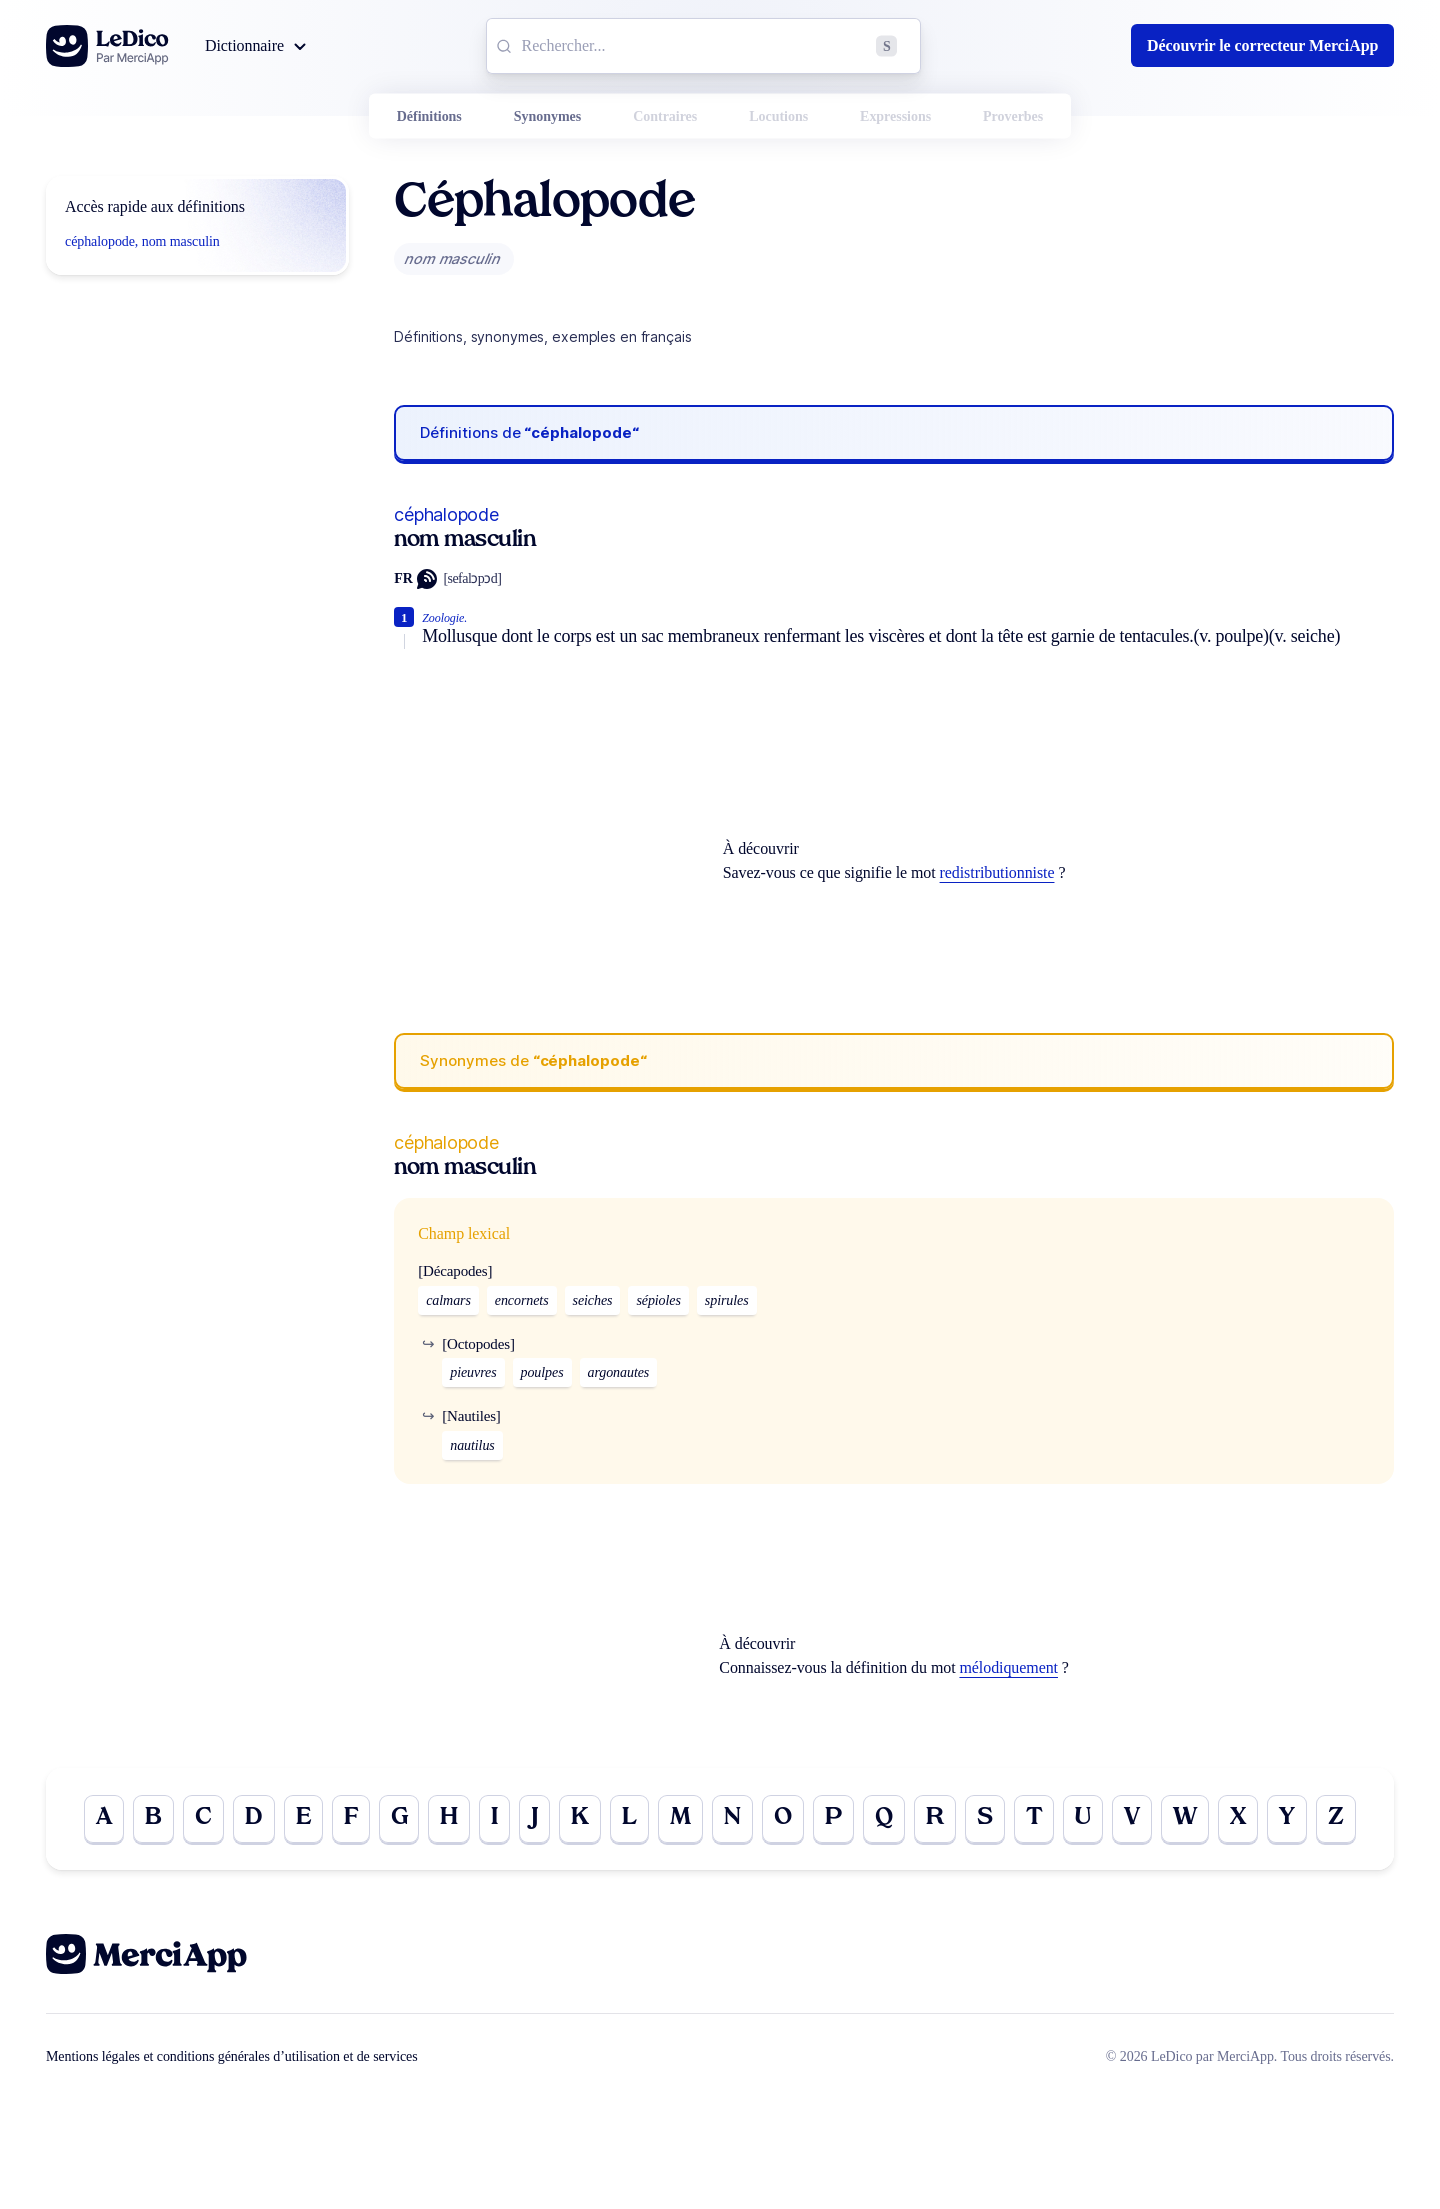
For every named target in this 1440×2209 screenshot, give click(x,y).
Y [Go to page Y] (1287, 1819)
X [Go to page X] (1238, 1819)
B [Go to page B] (153, 1819)
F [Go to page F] (351, 1819)
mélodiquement (1008, 1667)
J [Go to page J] (534, 1819)
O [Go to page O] (783, 1819)
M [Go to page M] (680, 1819)
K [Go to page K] (580, 1819)
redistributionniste (997, 872)
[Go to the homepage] (107, 46)
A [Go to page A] (104, 1819)
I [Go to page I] (494, 1819)
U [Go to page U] (1083, 1819)
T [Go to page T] (1034, 1819)
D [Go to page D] (254, 1819)
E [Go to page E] (303, 1819)
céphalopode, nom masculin (142, 241)
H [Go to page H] (449, 1819)
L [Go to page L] (629, 1819)
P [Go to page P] (833, 1819)
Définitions (429, 116)
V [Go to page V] (1132, 1819)
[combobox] (703, 46)
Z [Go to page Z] (1336, 1819)
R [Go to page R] (935, 1819)
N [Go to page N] (732, 1819)
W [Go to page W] (1185, 1819)
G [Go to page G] (399, 1819)
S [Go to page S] (985, 1819)
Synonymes (547, 116)
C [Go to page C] (203, 1819)
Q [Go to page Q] (884, 1819)
